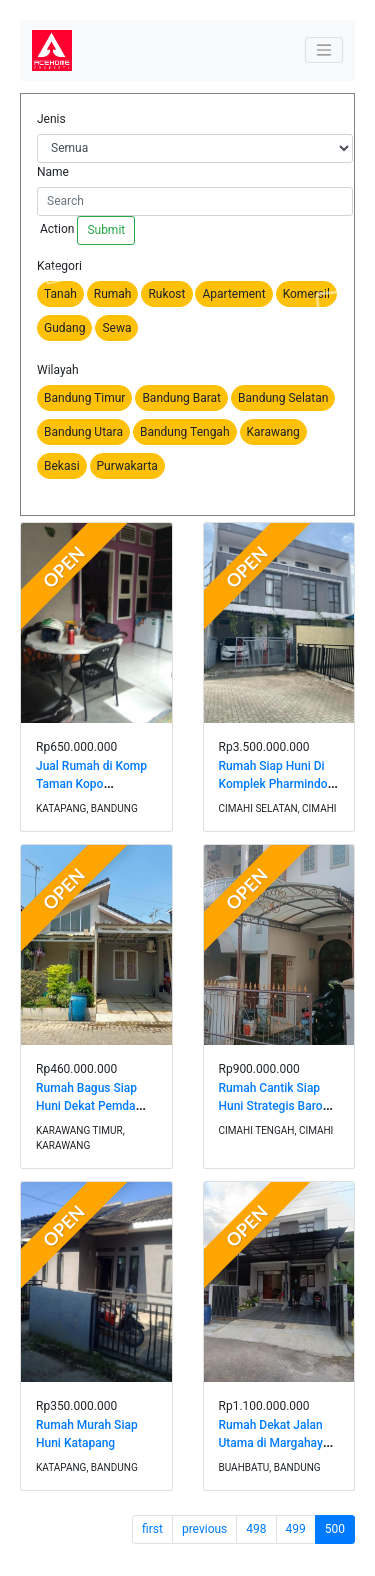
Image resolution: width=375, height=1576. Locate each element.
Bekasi (62, 466)
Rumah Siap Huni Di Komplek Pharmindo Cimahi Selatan (273, 784)
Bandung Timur (84, 398)
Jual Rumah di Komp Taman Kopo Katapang (91, 784)
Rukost (166, 294)
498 (256, 1529)
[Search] (195, 201)
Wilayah (58, 370)
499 (296, 1529)
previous (204, 1529)
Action (55, 229)
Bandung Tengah (185, 432)
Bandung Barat (181, 398)
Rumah (113, 294)
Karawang (273, 432)
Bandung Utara (83, 432)
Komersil (306, 294)
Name (53, 172)
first (152, 1529)
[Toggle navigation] (324, 50)
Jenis (51, 119)
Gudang (64, 328)
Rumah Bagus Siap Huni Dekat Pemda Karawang (86, 1106)
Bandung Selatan (283, 398)
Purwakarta (127, 466)
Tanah (60, 294)
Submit (106, 230)
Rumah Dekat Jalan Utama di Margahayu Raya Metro (274, 1443)
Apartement (233, 294)
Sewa (116, 328)
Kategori (59, 266)
